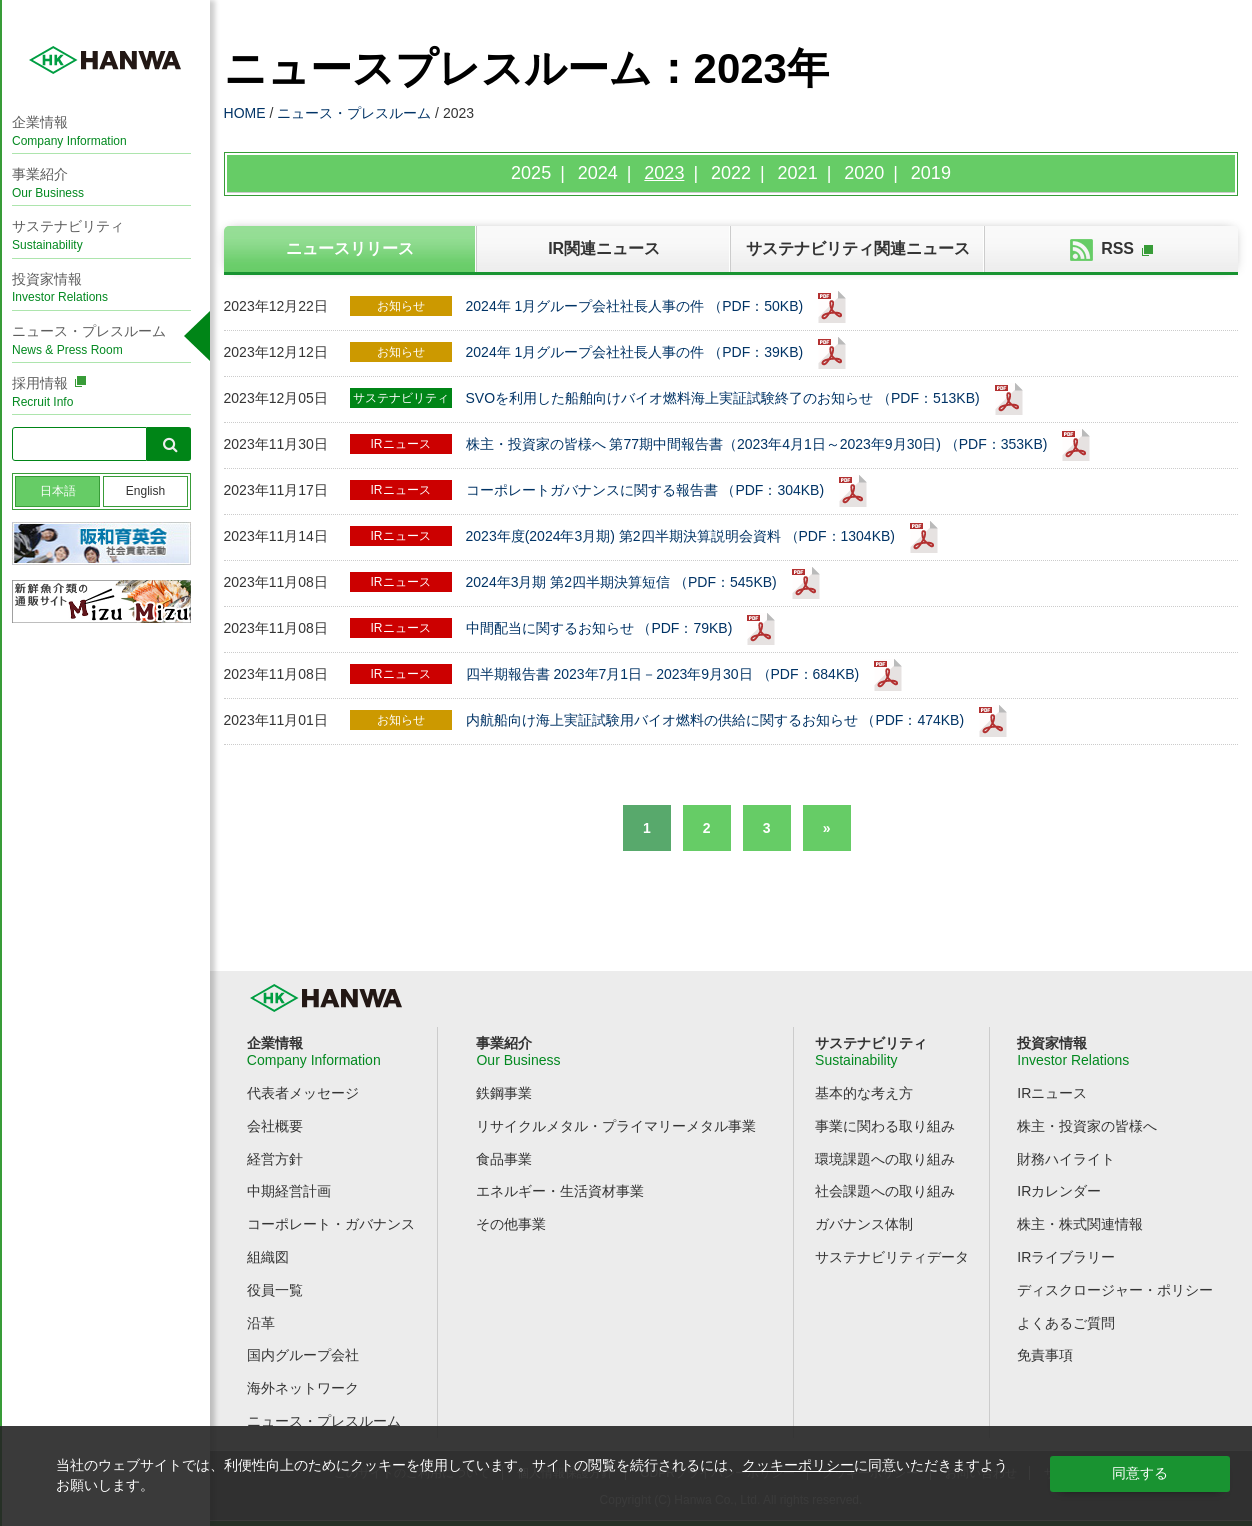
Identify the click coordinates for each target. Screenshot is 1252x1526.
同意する (1140, 1473)
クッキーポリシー (798, 1465)
